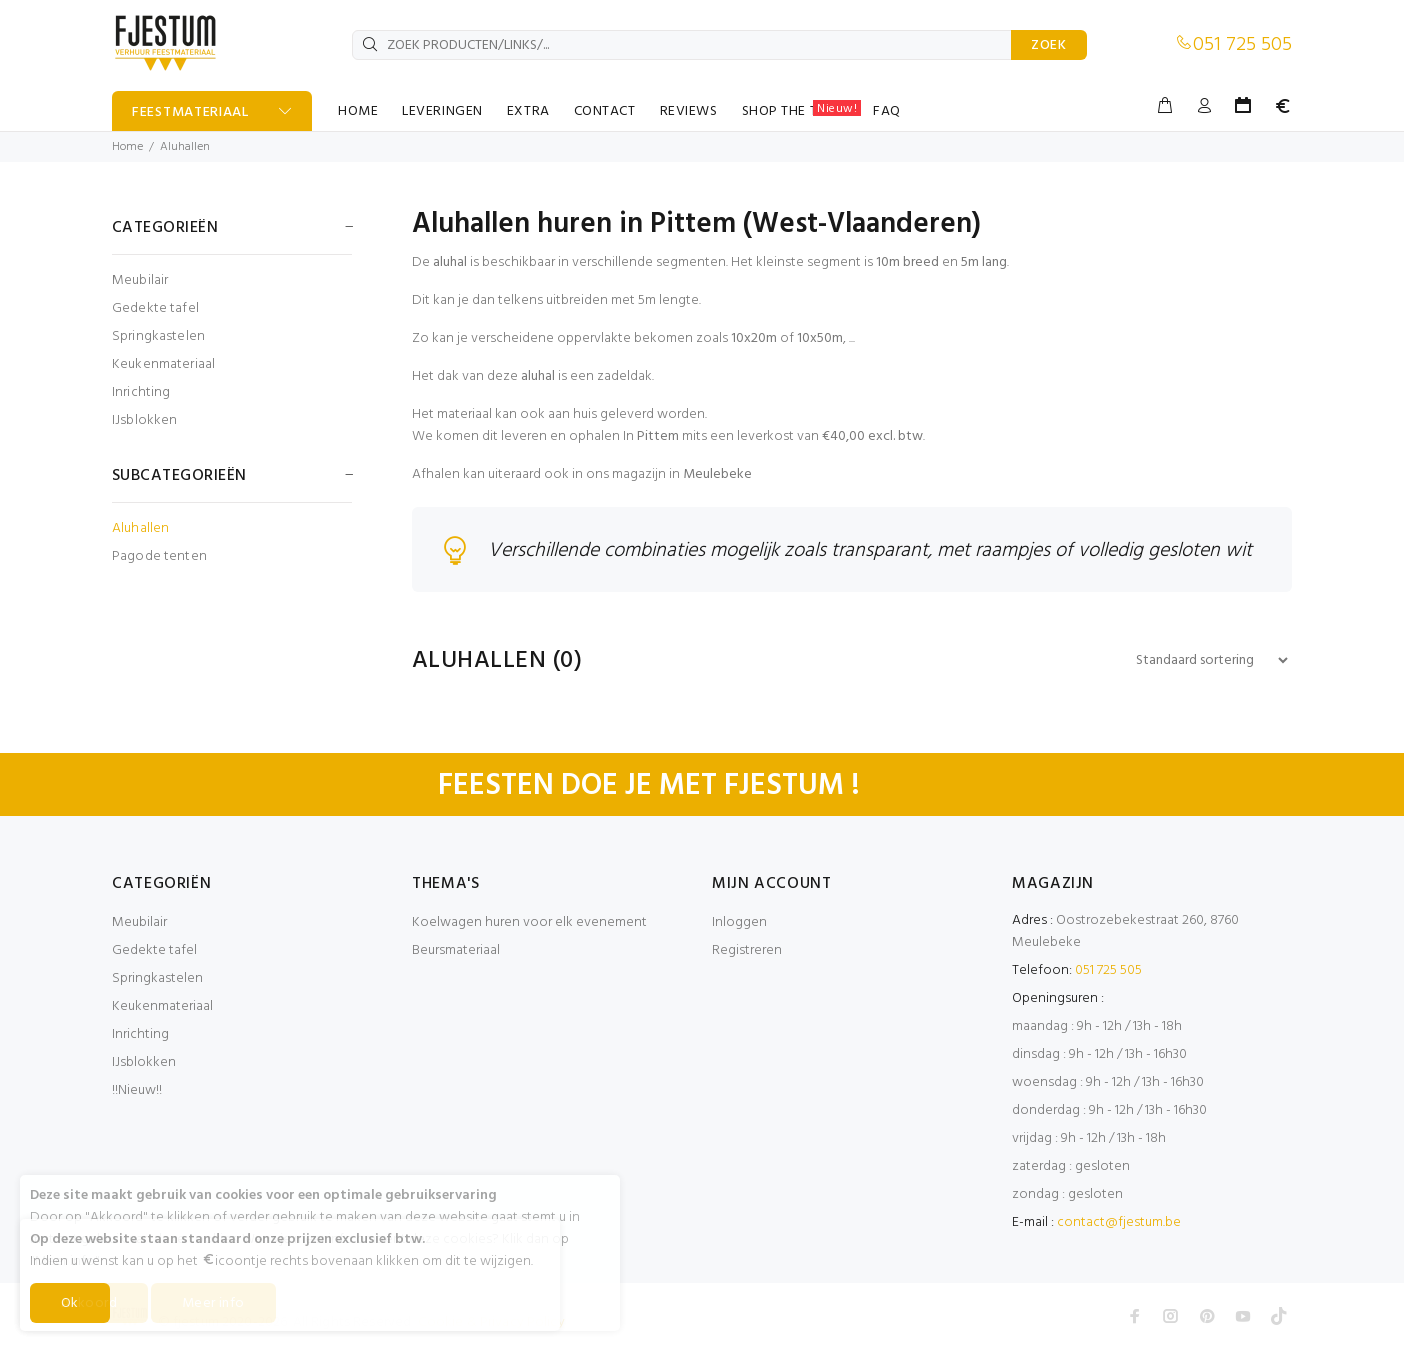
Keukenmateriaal (163, 364)
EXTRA (528, 111)
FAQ (887, 111)
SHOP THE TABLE (802, 111)
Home (127, 147)
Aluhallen (185, 147)
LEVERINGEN (442, 111)
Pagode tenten (159, 555)
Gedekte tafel (155, 308)
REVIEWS (689, 111)
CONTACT (605, 111)
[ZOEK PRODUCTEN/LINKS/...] (682, 45)
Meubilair (140, 280)
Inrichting (141, 392)
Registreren (747, 950)
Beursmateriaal (456, 950)
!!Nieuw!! (137, 1090)
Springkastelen (158, 336)
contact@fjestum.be (1119, 1222)
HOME (358, 111)
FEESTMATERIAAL (190, 112)
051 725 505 (1242, 45)
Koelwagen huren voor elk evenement (529, 922)
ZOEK (1049, 45)
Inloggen (739, 922)
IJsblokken (144, 419)
